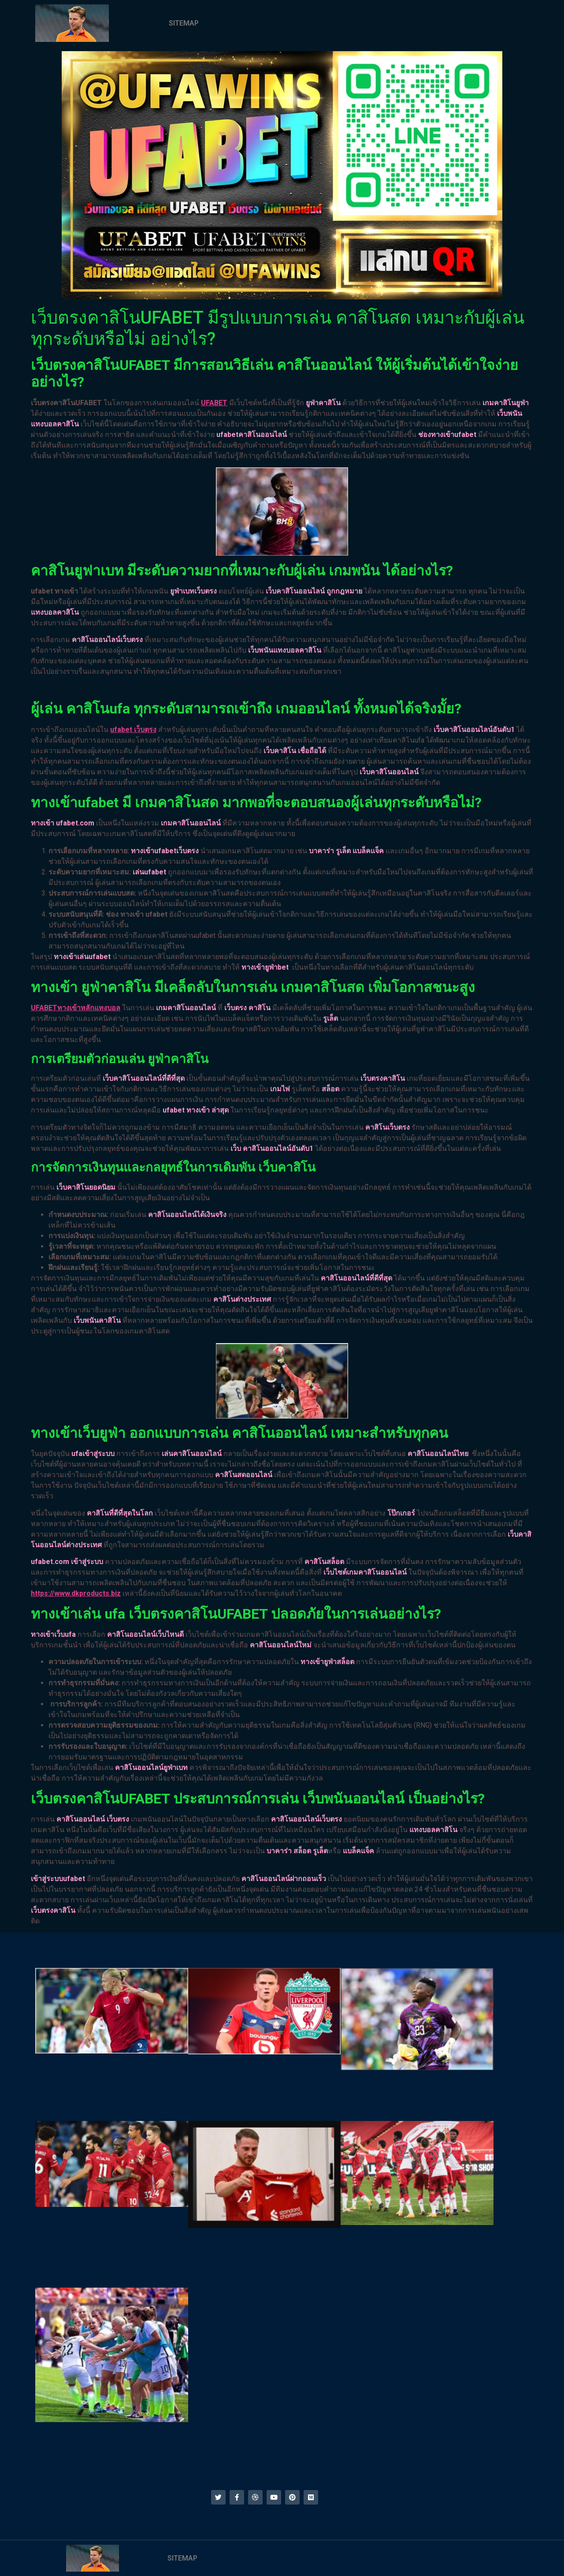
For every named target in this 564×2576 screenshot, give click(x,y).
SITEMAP (184, 23)
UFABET (214, 403)
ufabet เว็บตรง (133, 729)
